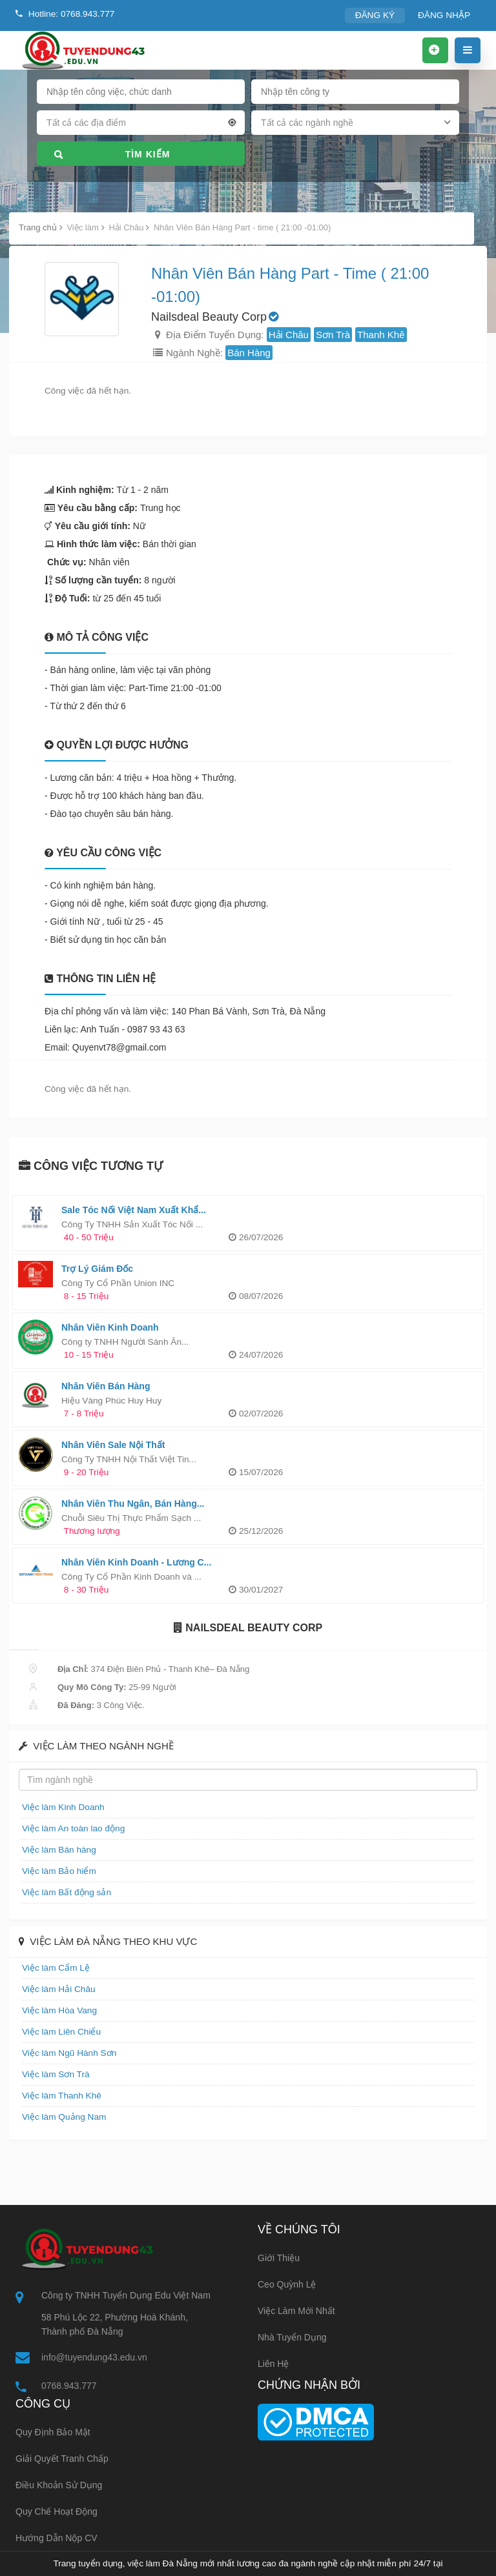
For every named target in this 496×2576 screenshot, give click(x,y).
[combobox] (141, 125)
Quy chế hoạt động (57, 2511)
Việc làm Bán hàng (57, 1850)
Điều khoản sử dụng (59, 2485)
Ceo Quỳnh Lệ (287, 2284)
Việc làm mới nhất (296, 2311)
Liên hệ (273, 2364)
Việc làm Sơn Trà (54, 2074)
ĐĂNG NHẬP (445, 15)
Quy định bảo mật (53, 2432)
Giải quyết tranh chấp (62, 2458)
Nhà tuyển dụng (292, 2337)
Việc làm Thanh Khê (59, 2095)
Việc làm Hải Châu (56, 1989)
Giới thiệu (279, 2258)
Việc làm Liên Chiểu (59, 2032)
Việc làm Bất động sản (64, 1892)
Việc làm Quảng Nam (61, 2117)
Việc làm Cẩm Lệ (53, 1968)
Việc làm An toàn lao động (70, 1828)
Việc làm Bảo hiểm (56, 1871)
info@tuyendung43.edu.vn (94, 2357)
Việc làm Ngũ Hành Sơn (67, 2053)
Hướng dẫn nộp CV (57, 2538)
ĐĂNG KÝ (379, 15)
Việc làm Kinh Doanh (61, 1807)
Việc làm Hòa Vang (57, 2010)
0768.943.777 (69, 2385)
